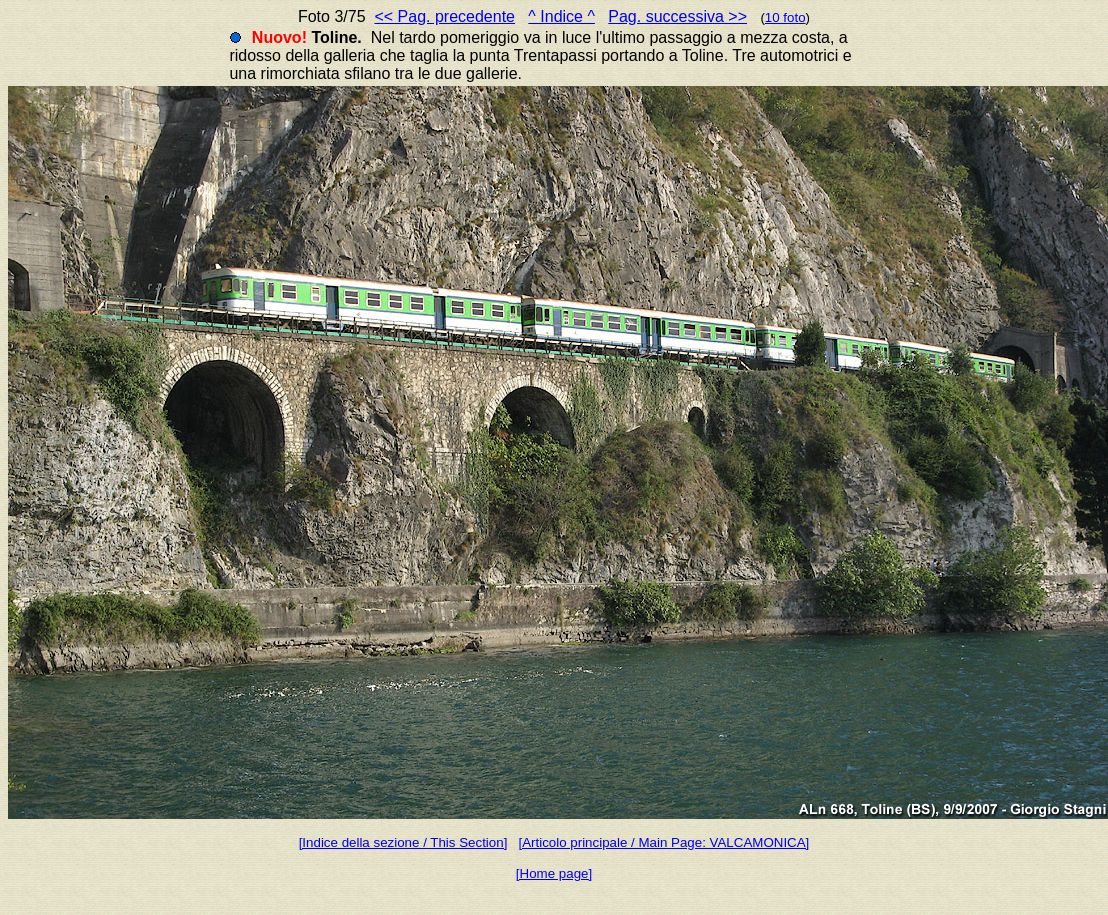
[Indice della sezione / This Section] (403, 842)
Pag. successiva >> (677, 16)
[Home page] (554, 873)
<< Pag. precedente (444, 16)
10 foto (785, 17)
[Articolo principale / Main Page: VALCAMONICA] (663, 842)
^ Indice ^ (561, 16)
